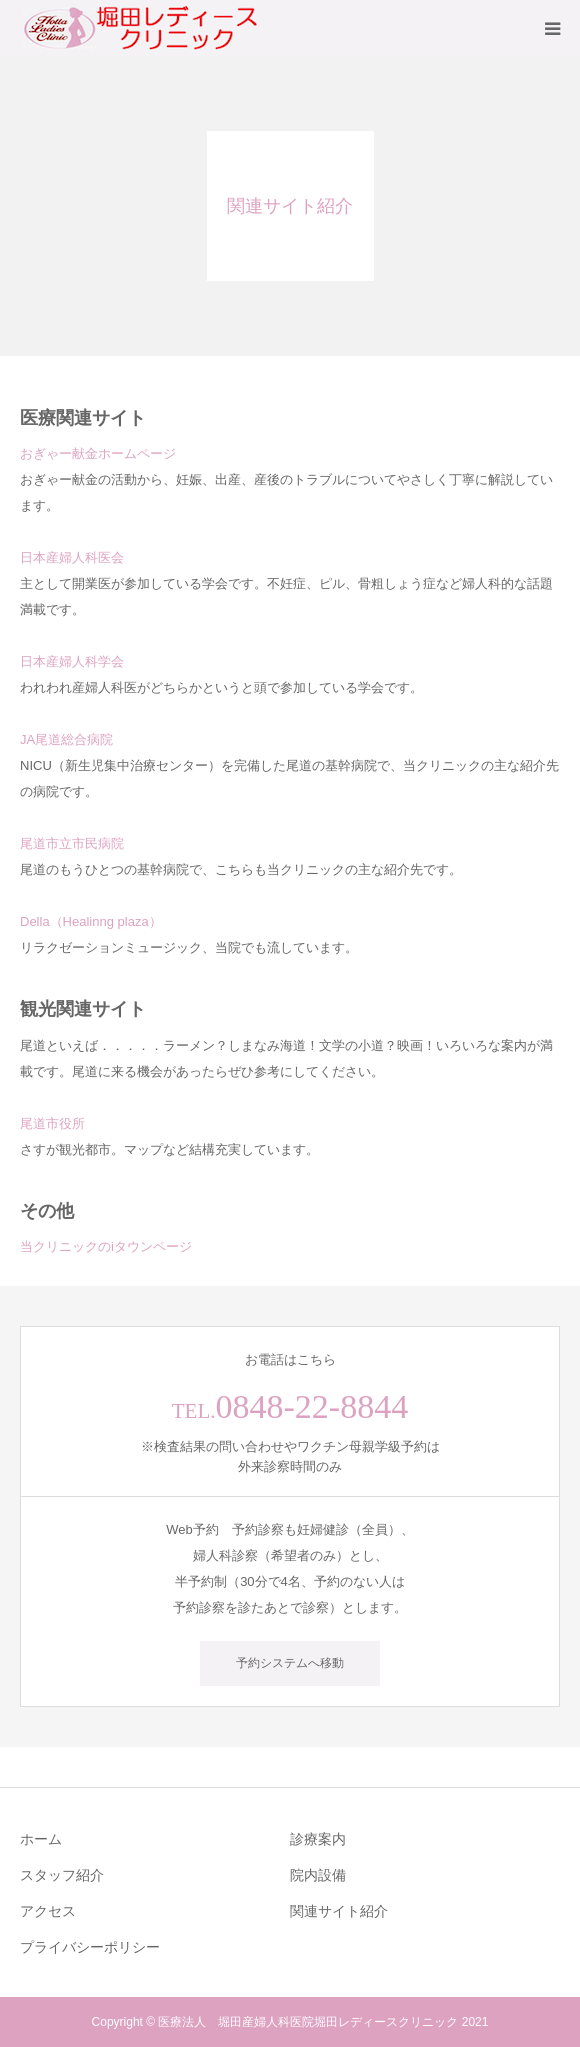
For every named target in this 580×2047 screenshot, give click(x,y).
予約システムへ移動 (290, 1663)
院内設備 (318, 1875)
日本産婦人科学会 (72, 661)
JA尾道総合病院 (66, 739)
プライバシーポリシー (90, 1947)
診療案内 (318, 1839)
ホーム (41, 1839)
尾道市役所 (52, 1123)
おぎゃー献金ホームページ (98, 453)
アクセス (48, 1911)
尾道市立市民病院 (72, 843)
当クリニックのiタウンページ (106, 1246)
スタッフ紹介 (62, 1875)
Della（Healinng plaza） (91, 921)
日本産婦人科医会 (72, 557)
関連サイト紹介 (339, 1911)
